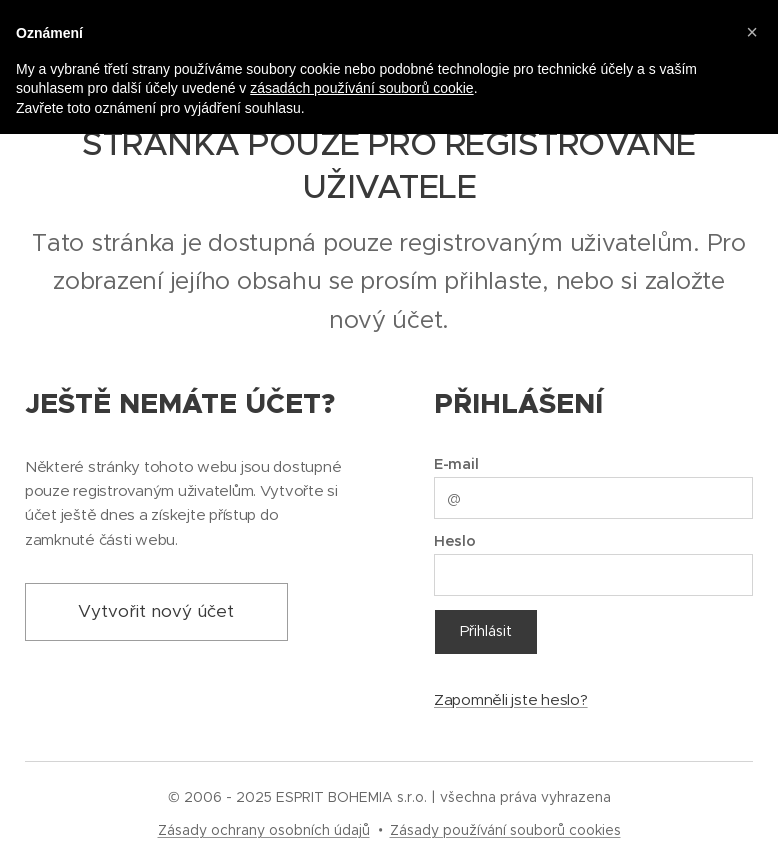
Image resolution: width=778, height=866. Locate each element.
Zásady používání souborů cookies (505, 830)
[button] (752, 32)
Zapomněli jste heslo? (511, 698)
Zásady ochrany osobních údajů (264, 830)
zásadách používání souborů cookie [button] (361, 88)
